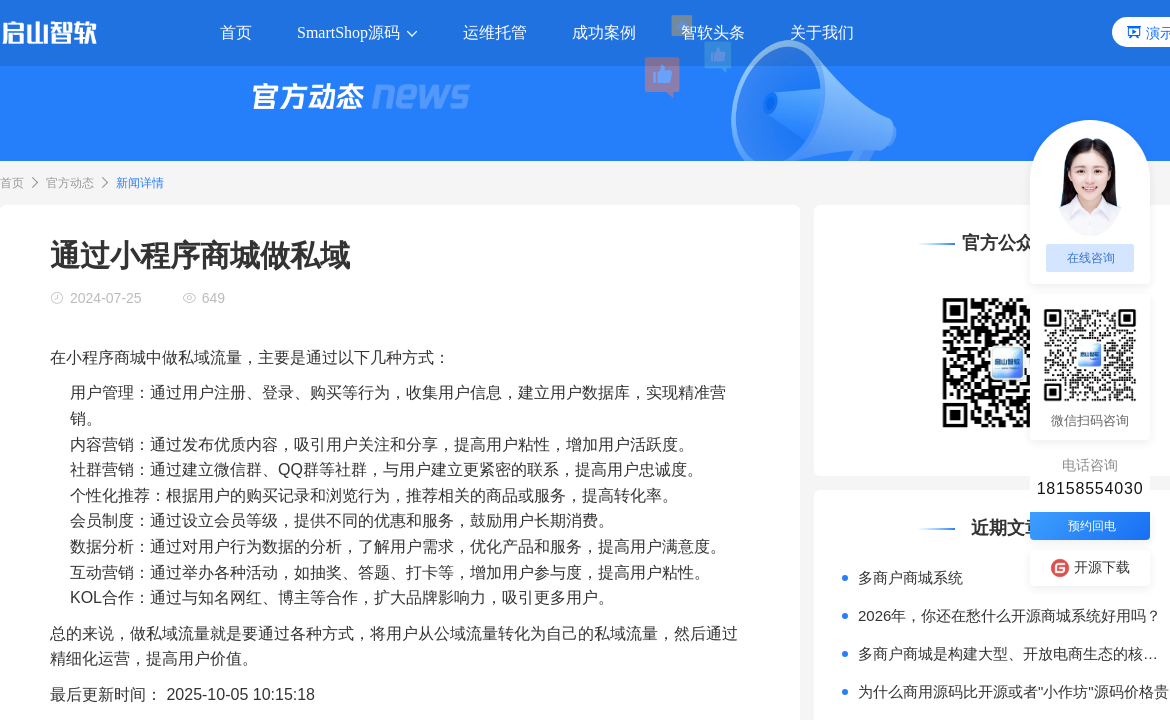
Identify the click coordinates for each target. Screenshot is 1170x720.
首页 (12, 183)
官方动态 (70, 183)
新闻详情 (140, 183)
